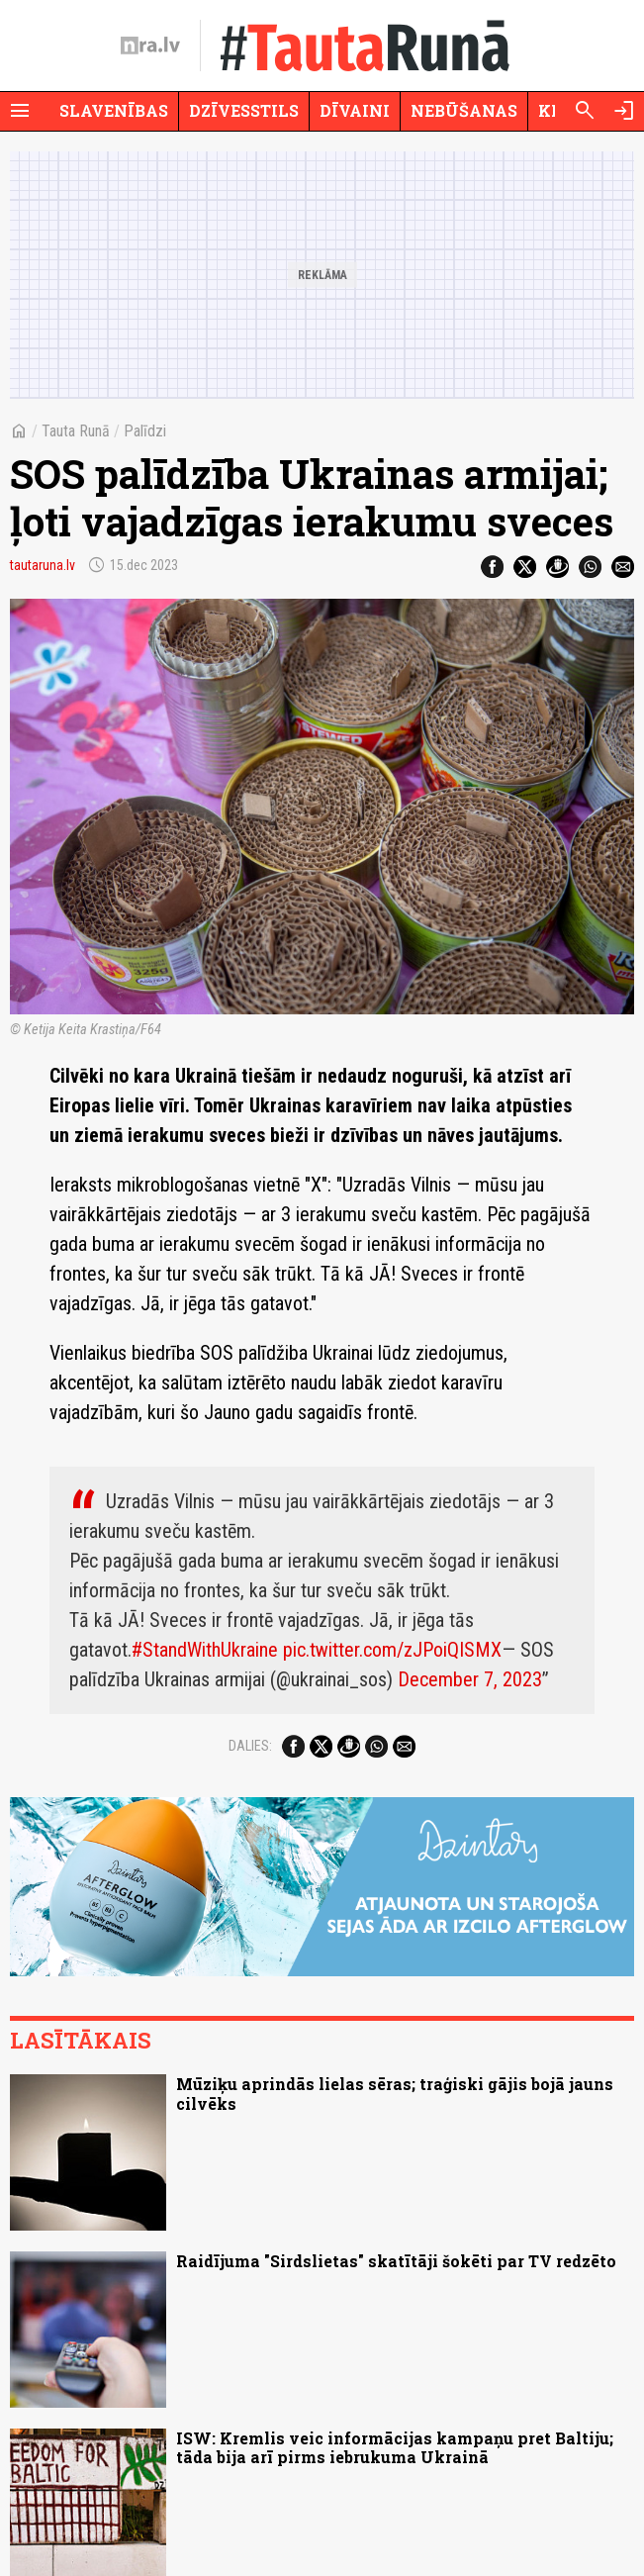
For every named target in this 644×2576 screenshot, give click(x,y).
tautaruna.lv (42, 565)
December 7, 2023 (470, 1679)
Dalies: (250, 1746)
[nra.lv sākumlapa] (150, 45)
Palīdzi (145, 431)
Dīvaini (355, 110)
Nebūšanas (464, 110)
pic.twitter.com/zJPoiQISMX (392, 1650)
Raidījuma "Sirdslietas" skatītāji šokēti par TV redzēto (396, 2260)
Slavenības (113, 110)
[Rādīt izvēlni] (20, 111)
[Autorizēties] (624, 111)
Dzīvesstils (244, 110)
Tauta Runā (76, 431)
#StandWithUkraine (205, 1650)
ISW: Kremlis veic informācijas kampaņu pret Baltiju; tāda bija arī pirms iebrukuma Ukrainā (394, 2447)
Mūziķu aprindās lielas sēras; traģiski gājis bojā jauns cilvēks (394, 2093)
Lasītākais (80, 2040)
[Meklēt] (584, 111)
